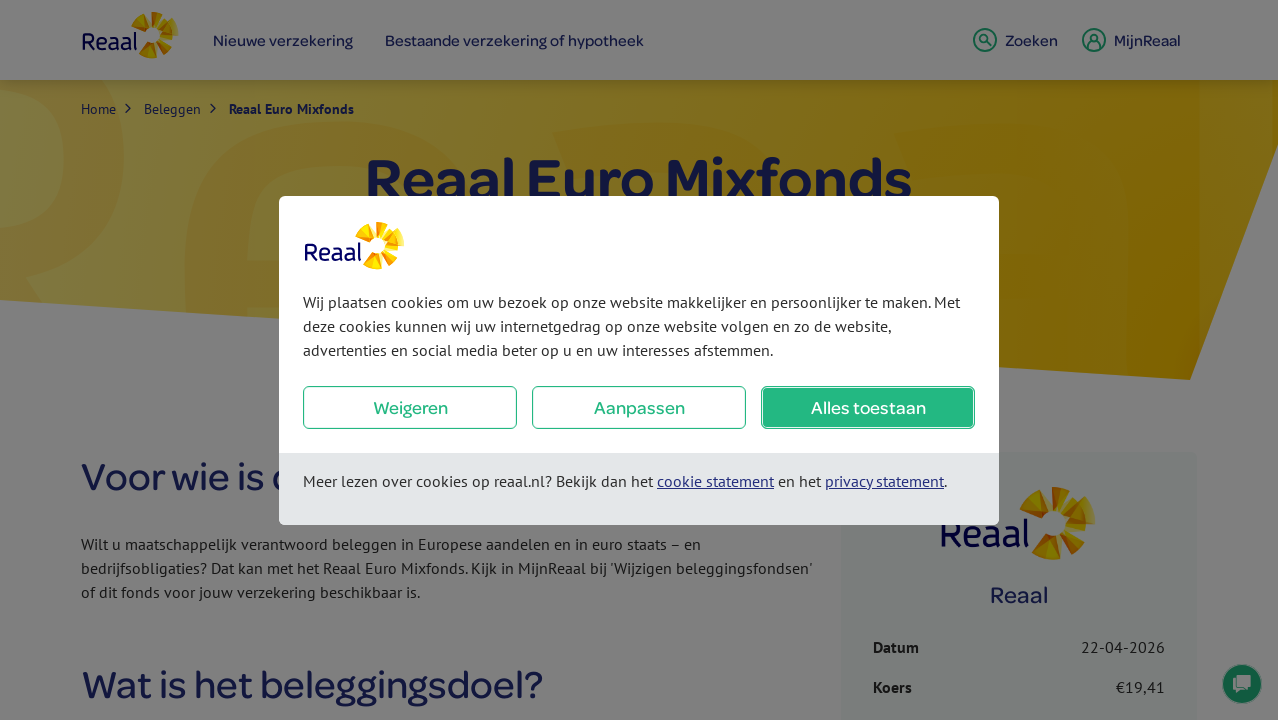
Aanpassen (639, 407)
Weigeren (410, 407)
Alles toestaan (868, 407)
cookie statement (715, 481)
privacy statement (884, 481)
